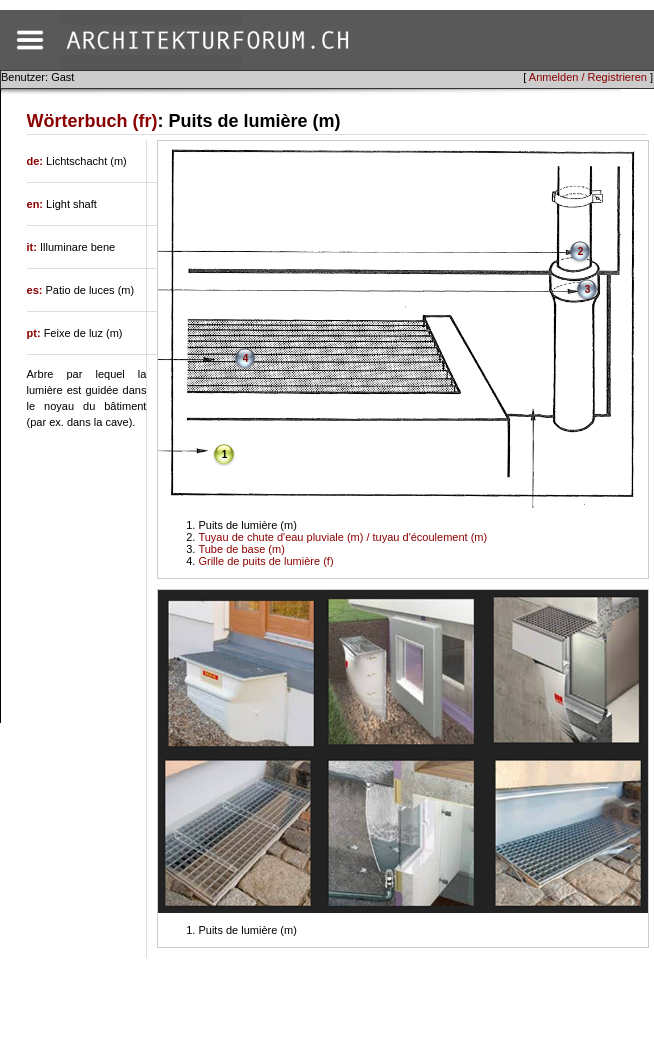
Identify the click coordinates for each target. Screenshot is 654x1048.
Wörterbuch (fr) (92, 121)
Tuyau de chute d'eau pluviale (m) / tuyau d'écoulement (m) (342, 537)
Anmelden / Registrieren (588, 77)
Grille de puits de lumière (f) (265, 561)
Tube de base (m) (241, 549)
